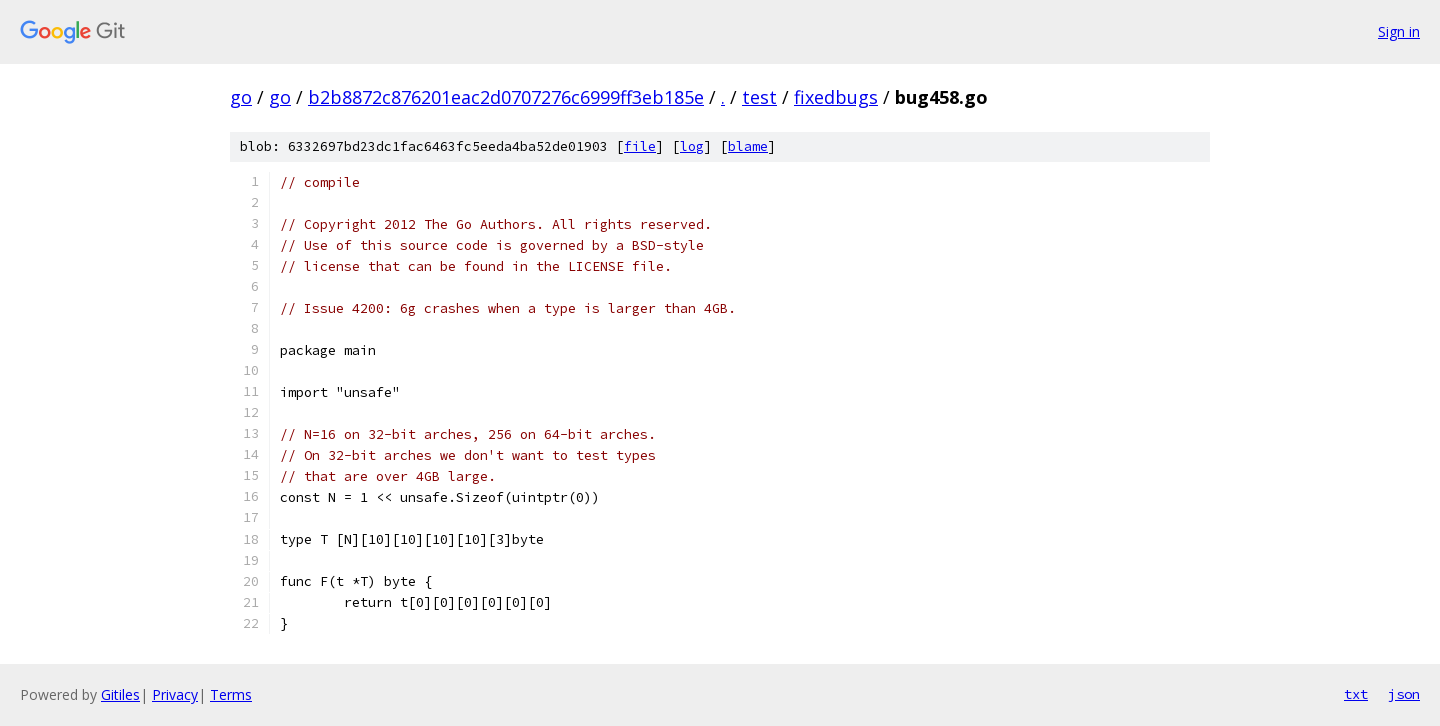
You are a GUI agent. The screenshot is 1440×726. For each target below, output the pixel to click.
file (640, 146)
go (241, 97)
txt (1356, 694)
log (692, 146)
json (1404, 694)
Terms (231, 694)
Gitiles (120, 694)
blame (748, 146)
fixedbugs (836, 97)
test (759, 97)
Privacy (175, 694)
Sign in (1399, 31)
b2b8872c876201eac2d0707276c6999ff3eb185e (506, 97)
